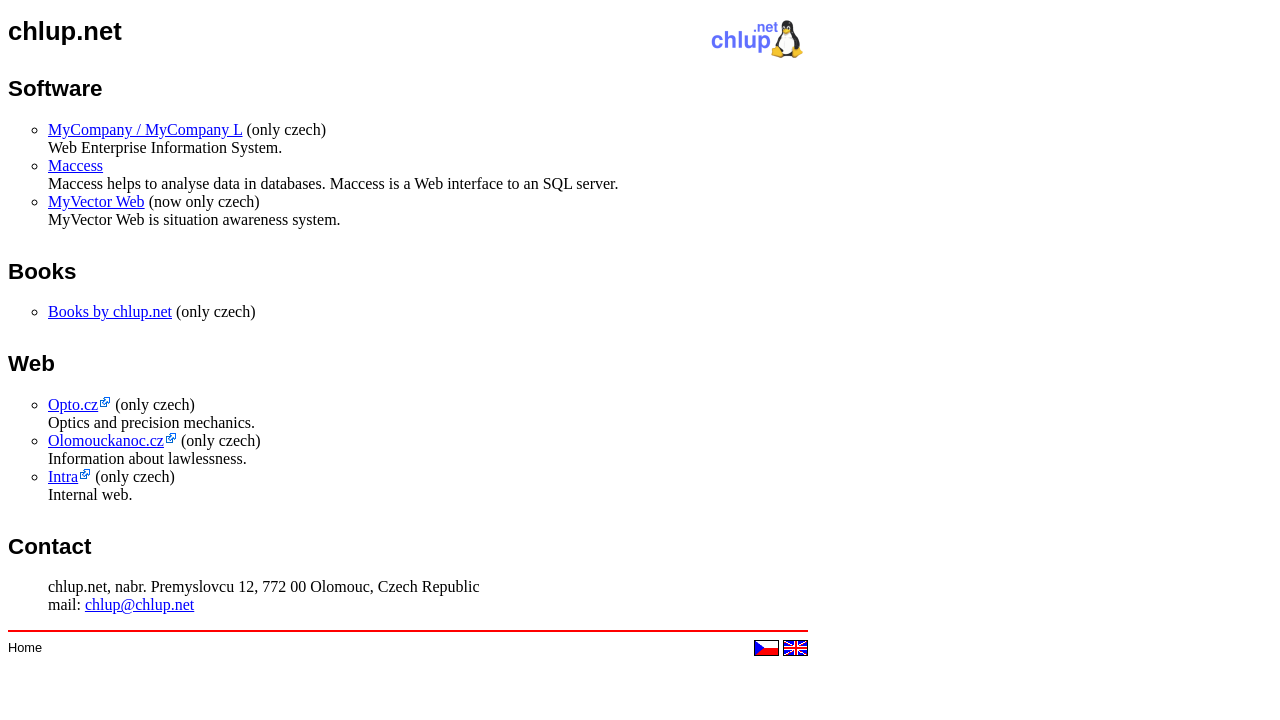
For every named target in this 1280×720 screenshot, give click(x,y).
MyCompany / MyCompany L (145, 129)
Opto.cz (73, 404)
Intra (63, 476)
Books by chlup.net (110, 311)
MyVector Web (96, 201)
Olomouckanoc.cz (106, 440)
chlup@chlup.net (139, 604)
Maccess (75, 165)
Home (25, 647)
